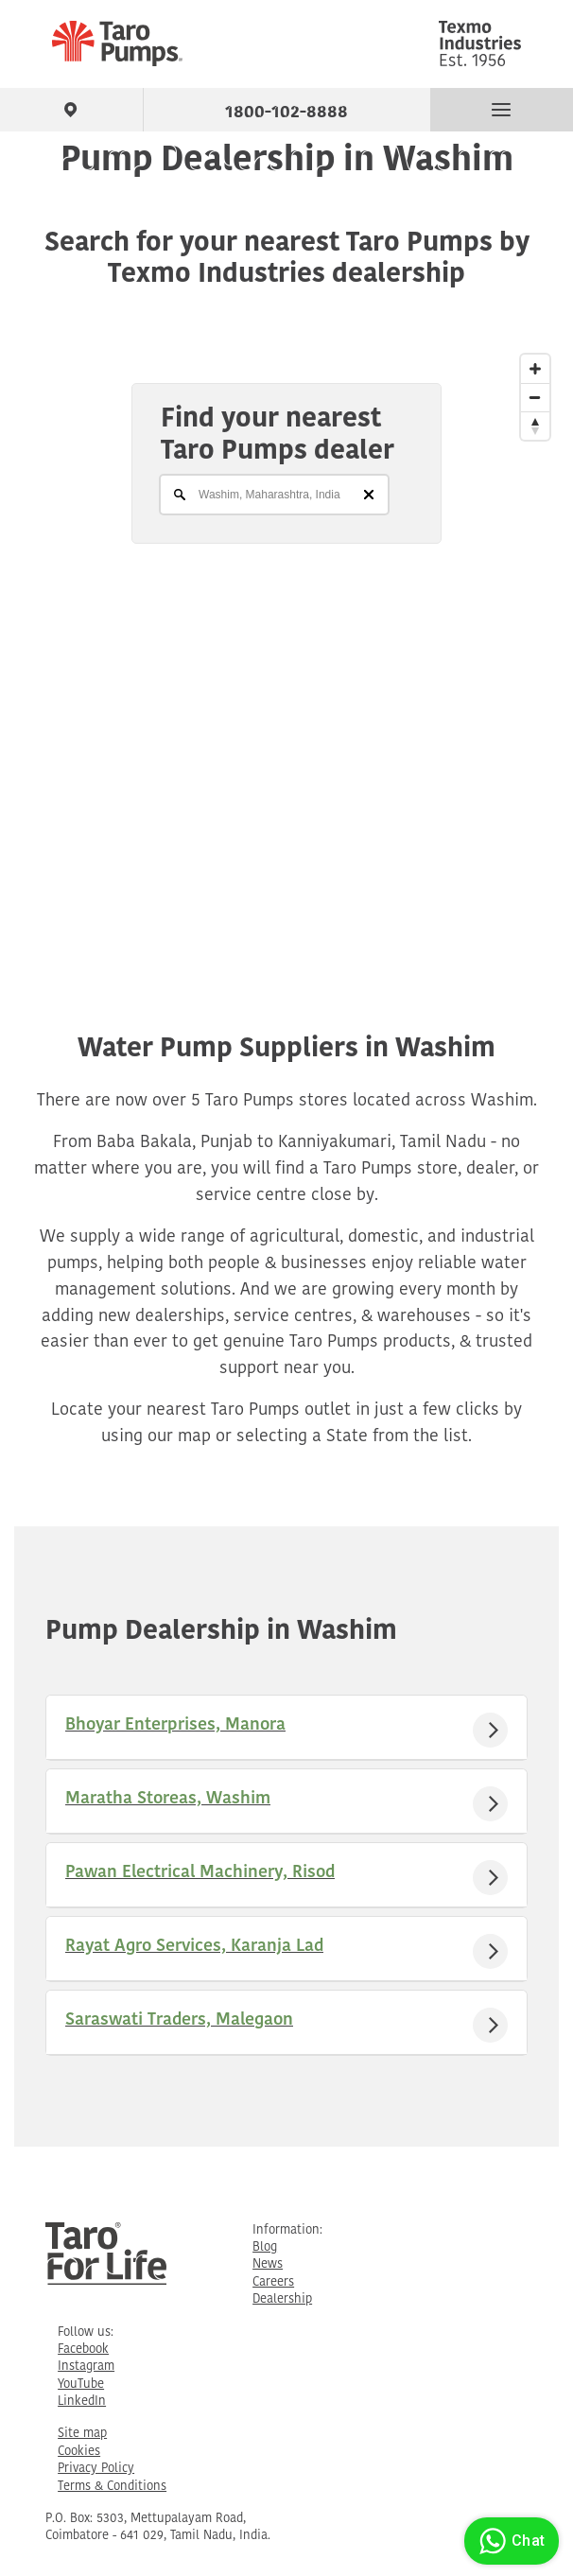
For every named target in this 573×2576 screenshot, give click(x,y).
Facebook (83, 2349)
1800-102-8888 (286, 108)
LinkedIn (82, 2401)
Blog (264, 2247)
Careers (273, 2282)
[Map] (286, 644)
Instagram (86, 2366)
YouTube (81, 2384)
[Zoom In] (535, 369)
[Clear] (368, 494)
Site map (82, 2434)
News (267, 2264)
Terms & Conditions (112, 2486)
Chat (509, 2541)
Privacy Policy (96, 2469)
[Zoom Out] (535, 397)
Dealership (282, 2299)
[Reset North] (535, 425)
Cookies (79, 2451)
